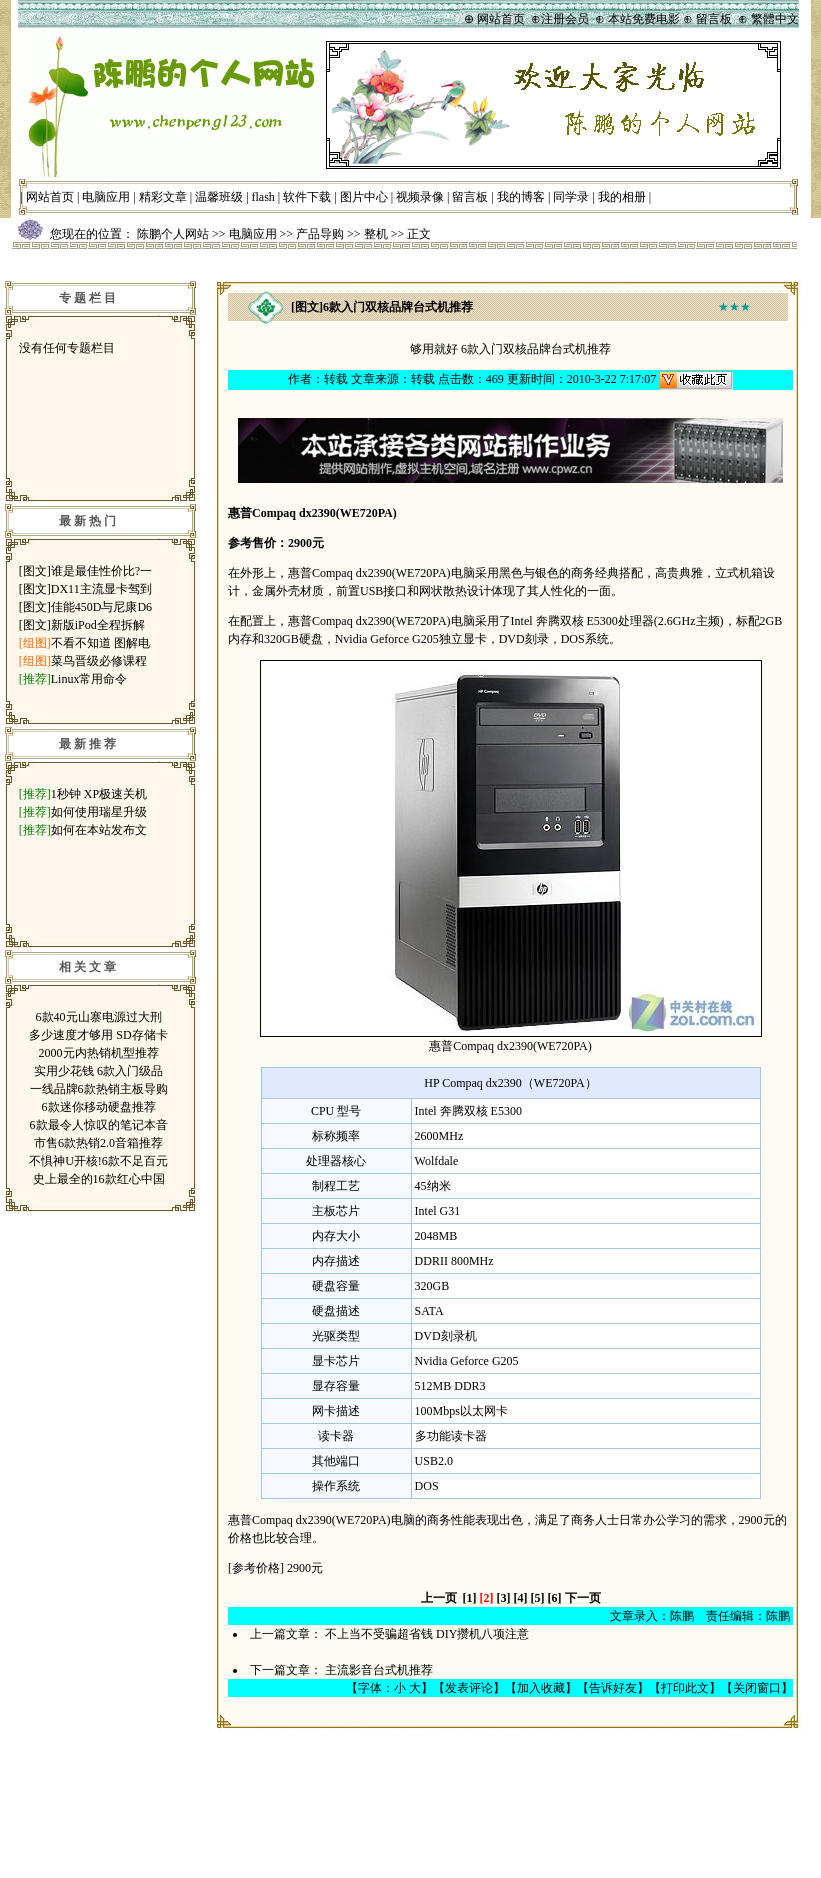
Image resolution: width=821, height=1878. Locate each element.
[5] (538, 1598)
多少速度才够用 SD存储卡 (98, 1035)
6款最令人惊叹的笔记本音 (99, 1125)
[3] (504, 1598)
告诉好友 (613, 1688)
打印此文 (685, 1688)
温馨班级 (219, 197)
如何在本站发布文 (99, 830)
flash (263, 197)
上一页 (439, 1598)
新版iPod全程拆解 (98, 625)
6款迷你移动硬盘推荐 (99, 1107)
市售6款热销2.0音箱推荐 (98, 1143)
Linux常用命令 (89, 679)
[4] (521, 1598)
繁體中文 (775, 19)
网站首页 (50, 197)
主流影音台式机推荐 (379, 1670)
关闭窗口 (757, 1688)
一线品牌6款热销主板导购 (99, 1089)
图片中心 (364, 197)
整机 (376, 234)
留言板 (470, 197)
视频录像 (420, 197)
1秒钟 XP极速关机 (99, 794)
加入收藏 (541, 1688)
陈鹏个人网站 (173, 234)
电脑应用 (106, 197)
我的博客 (521, 197)
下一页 (583, 1598)
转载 (336, 379)
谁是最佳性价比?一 (101, 571)
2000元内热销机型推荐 (99, 1053)
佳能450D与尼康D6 (101, 607)
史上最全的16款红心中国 (99, 1179)
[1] (470, 1598)
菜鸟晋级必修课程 (99, 661)
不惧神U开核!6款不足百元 (98, 1161)
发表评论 (469, 1688)
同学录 (571, 197)
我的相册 (622, 197)
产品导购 (320, 234)
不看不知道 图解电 (100, 643)
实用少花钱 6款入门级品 (98, 1071)
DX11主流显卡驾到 (101, 589)
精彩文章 (163, 197)
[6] (555, 1598)
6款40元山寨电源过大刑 (99, 1017)
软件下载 (307, 197)
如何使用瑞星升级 (99, 812)
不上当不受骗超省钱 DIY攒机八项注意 (427, 1634)
